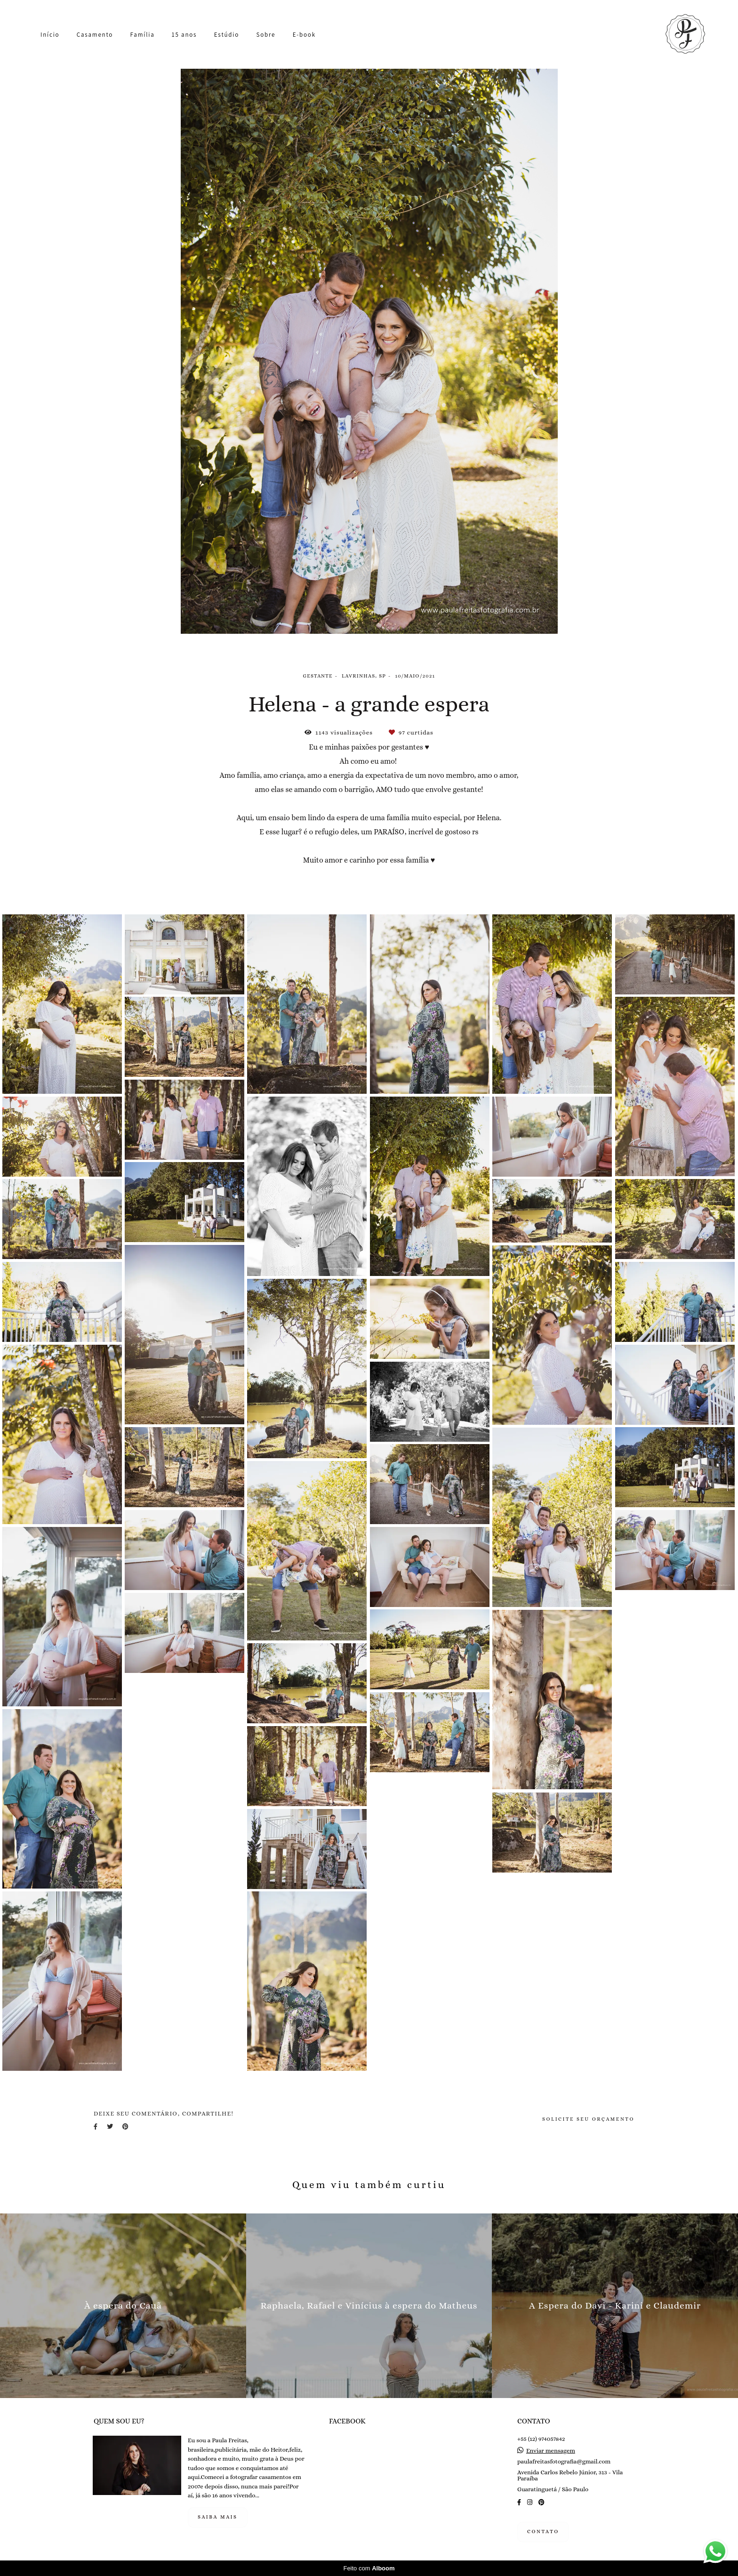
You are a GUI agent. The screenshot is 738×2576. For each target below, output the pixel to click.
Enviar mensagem (550, 2450)
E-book (304, 35)
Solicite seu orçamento (588, 2119)
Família (142, 35)
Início (49, 35)
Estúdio (226, 35)
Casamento (95, 35)
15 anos (184, 35)
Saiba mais (218, 2517)
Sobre (265, 35)
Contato (543, 2531)
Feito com (368, 2568)
